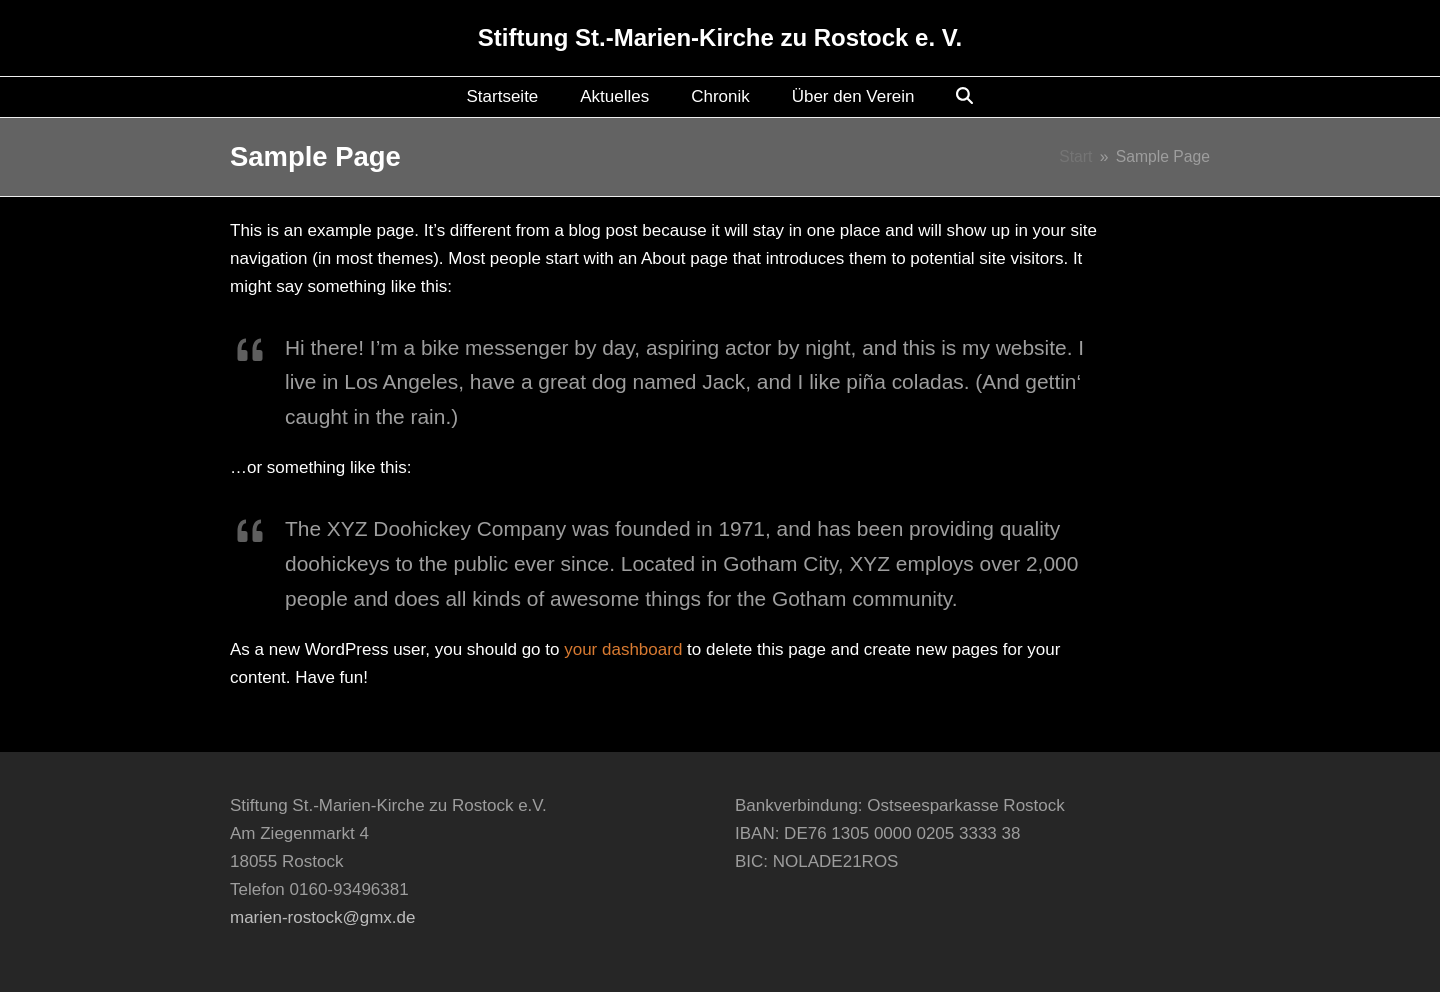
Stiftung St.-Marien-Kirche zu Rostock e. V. (720, 37)
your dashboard (623, 649)
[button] (965, 97)
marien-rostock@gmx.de (322, 917)
